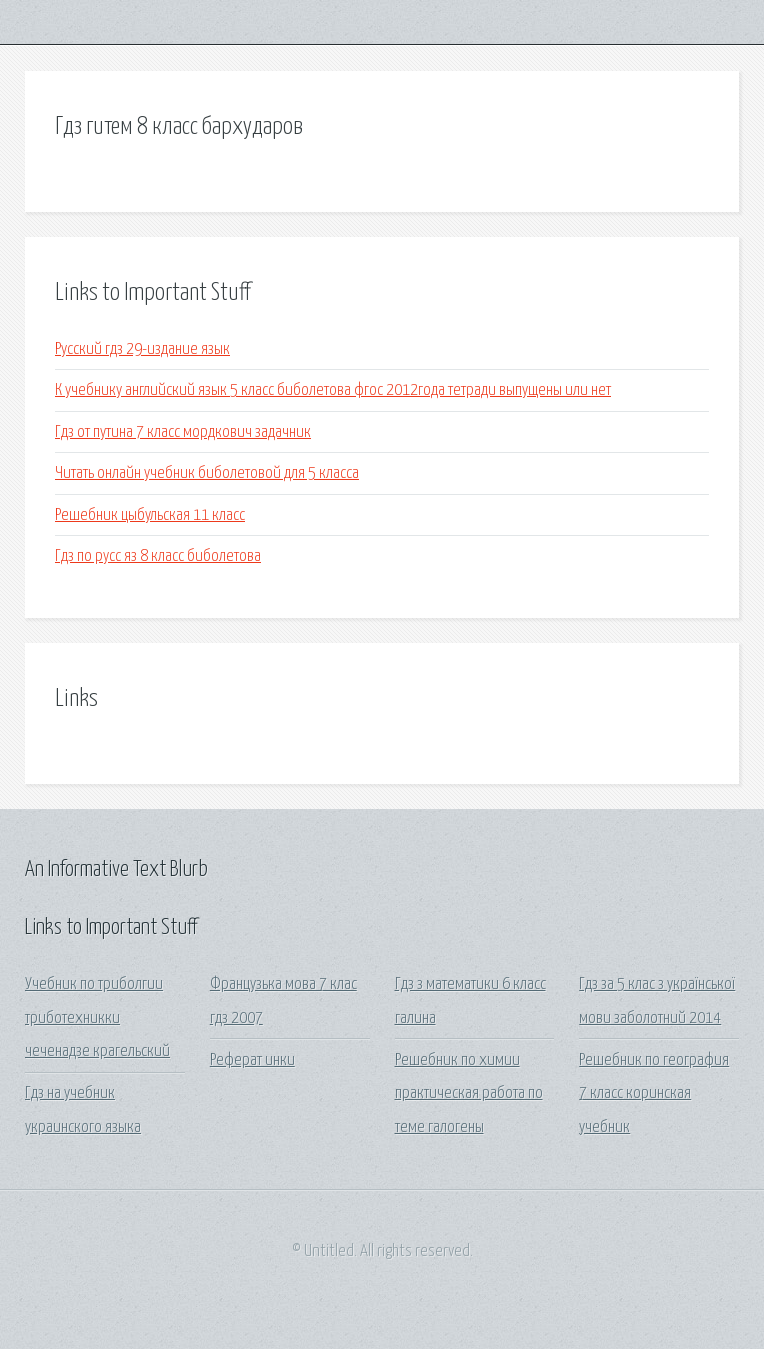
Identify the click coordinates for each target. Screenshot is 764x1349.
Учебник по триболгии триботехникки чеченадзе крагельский (97, 1018)
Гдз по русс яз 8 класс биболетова (158, 556)
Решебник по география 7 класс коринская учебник (654, 1094)
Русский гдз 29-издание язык (142, 349)
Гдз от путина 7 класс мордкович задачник (183, 432)
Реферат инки (252, 1060)
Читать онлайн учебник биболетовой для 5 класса (207, 473)
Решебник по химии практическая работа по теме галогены (469, 1094)
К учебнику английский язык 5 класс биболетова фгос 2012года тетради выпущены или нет (333, 390)
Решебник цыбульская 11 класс (150, 515)
